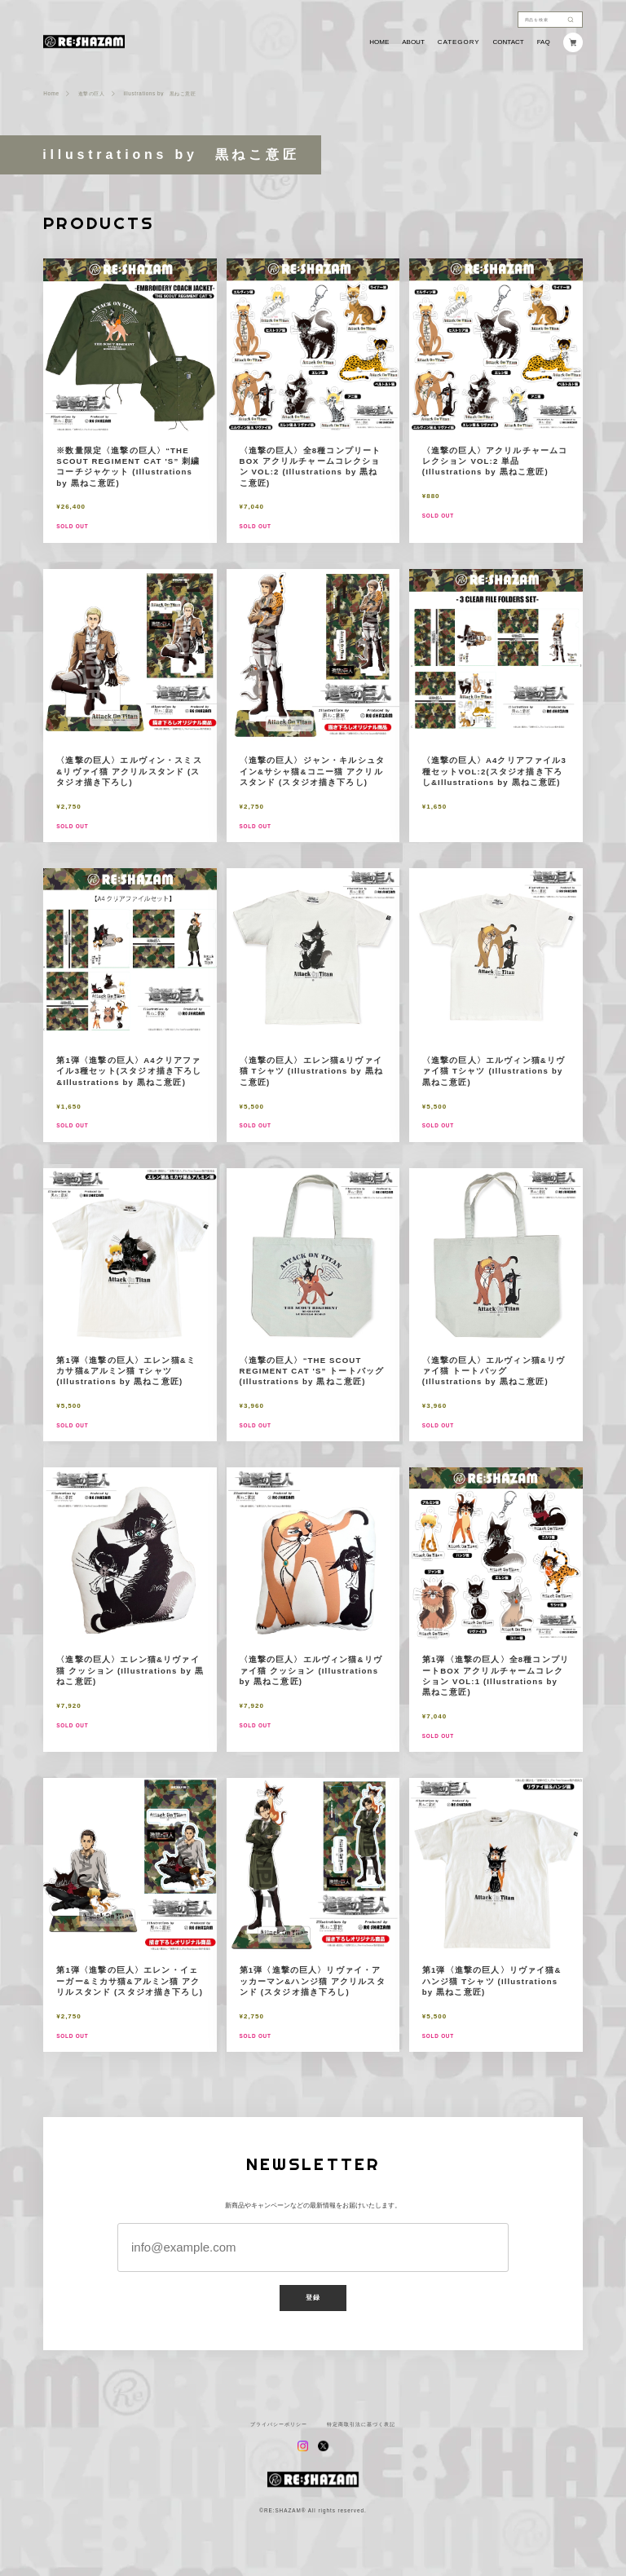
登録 (313, 2297)
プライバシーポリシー (278, 2424)
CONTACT (508, 42)
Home (51, 93)
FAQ (543, 42)
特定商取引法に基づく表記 (361, 2424)
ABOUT (413, 42)
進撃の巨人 (91, 93)
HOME (379, 42)
